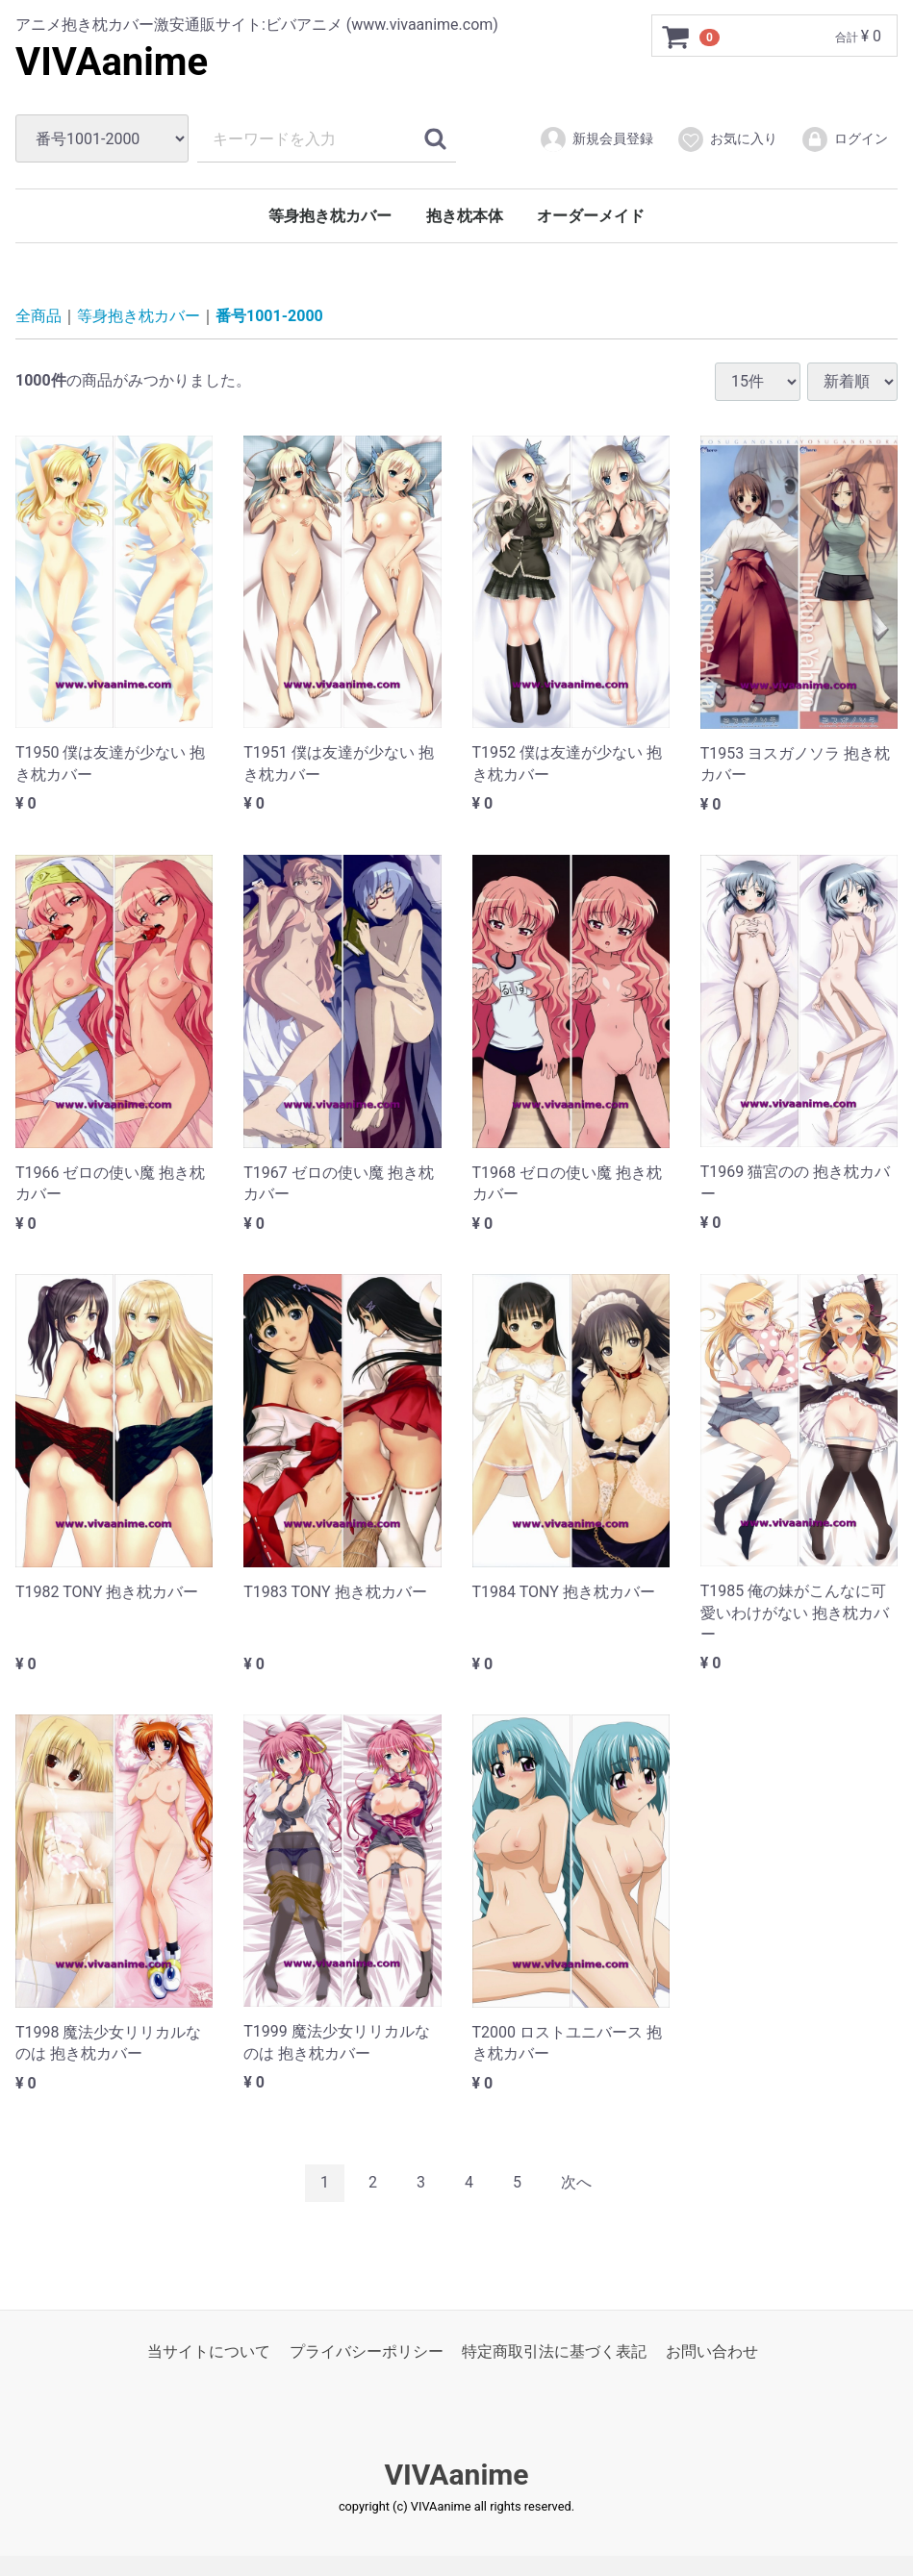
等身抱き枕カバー (330, 216)
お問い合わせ (712, 2350)
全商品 (38, 316)
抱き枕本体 (464, 216)
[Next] (576, 2183)
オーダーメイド (591, 216)
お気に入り (726, 139)
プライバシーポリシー (367, 2350)
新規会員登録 (596, 139)
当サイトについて (208, 2350)
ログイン (844, 139)
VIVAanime (111, 62)
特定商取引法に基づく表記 (554, 2350)
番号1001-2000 (269, 316)
